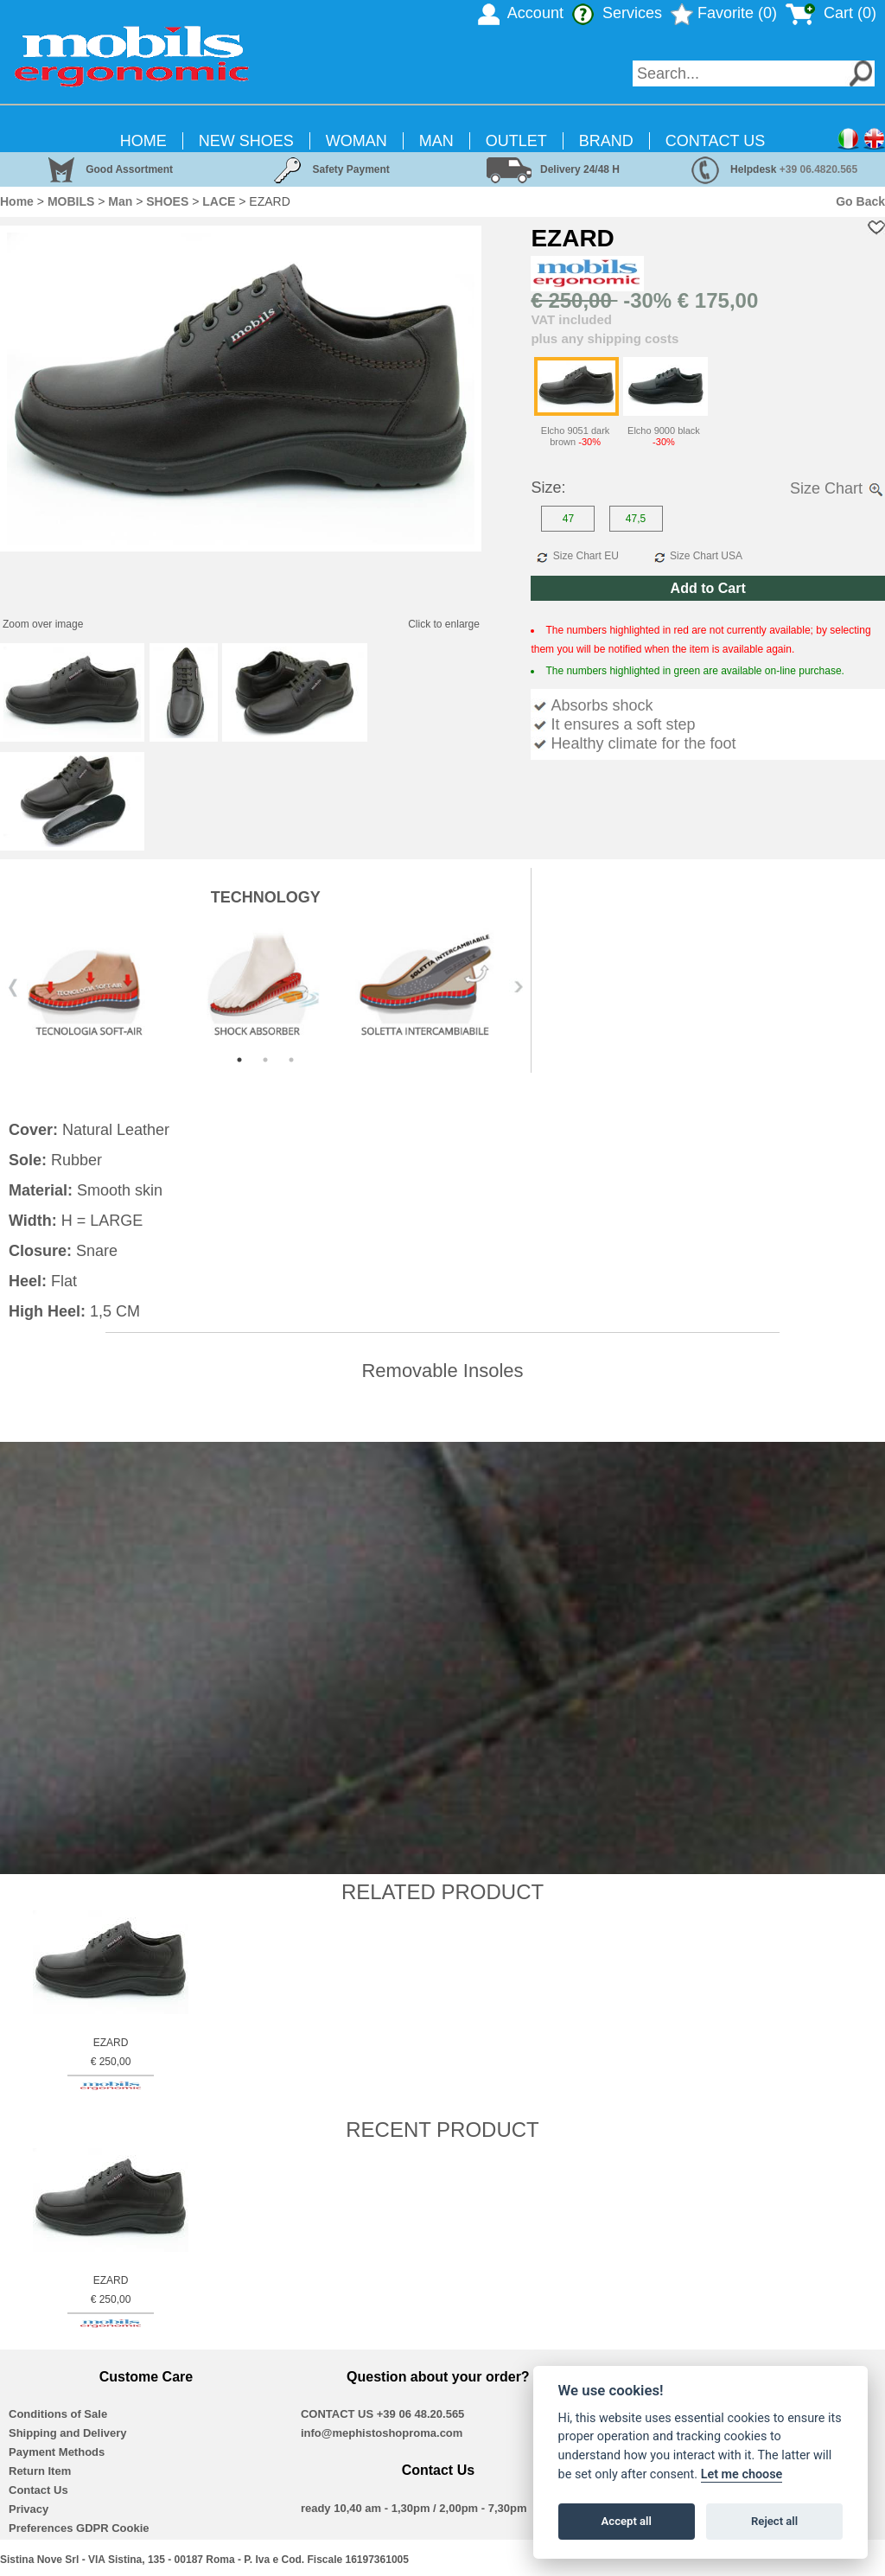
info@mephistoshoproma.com (381, 2432)
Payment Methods (57, 2451)
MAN (436, 141)
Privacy (28, 2509)
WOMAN (356, 141)
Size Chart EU (576, 556)
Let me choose (742, 2474)
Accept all (627, 2521)
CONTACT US (715, 141)
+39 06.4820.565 (818, 169)
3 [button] (291, 1059)
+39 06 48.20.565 (421, 2413)
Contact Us (38, 2490)
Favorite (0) (724, 13)
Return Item (40, 2470)
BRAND (606, 141)
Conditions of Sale (58, 2413)
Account (520, 13)
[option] (266, 987)
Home (17, 201)
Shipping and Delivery (68, 2432)
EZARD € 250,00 (110, 2064)
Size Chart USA (697, 556)
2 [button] (265, 1059)
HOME (143, 141)
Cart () (831, 13)
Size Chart (837, 488)
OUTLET (516, 141)
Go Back (860, 201)
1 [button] (239, 1059)
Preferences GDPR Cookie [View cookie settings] (79, 2528)
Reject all (774, 2521)
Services (617, 13)
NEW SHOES (246, 141)
